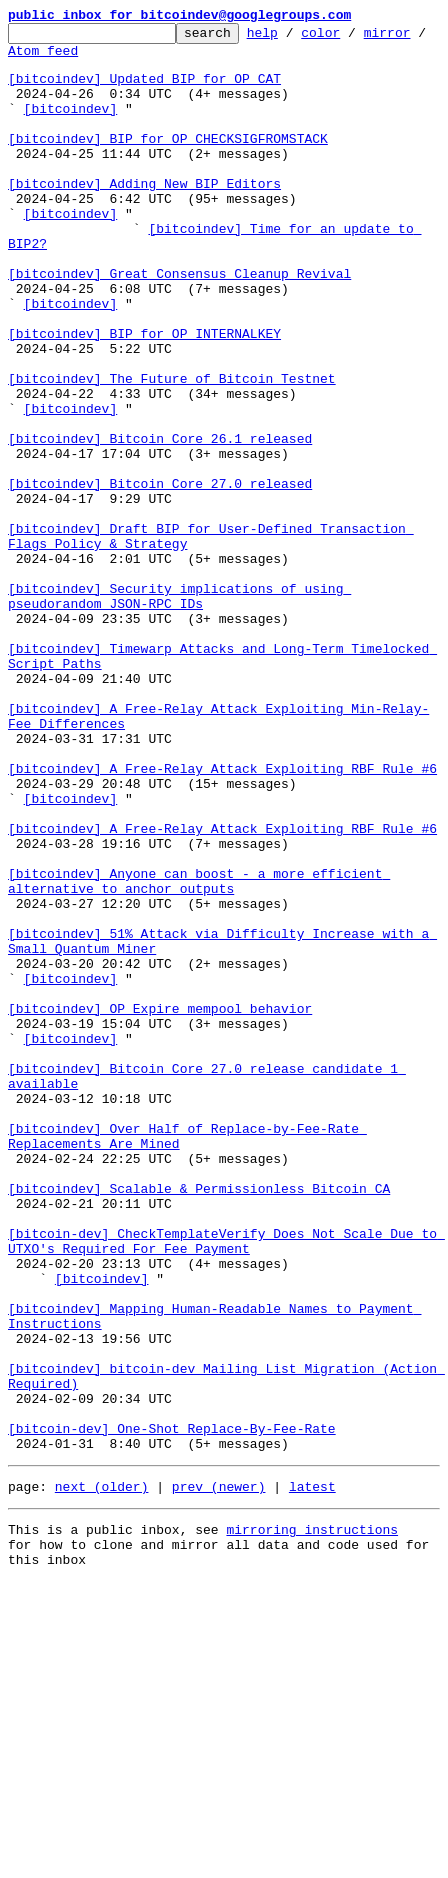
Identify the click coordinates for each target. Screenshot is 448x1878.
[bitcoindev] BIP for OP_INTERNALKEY (144, 396)
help (293, 38)
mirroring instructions (312, 1820)
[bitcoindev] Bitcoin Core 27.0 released (160, 576)
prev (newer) (219, 1774)
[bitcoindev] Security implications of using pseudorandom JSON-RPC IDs (179, 711)
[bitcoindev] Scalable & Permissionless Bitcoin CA (199, 1422)
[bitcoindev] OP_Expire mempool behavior (160, 1206)
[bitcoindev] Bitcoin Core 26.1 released (160, 522)
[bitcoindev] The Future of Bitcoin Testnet (172, 450)
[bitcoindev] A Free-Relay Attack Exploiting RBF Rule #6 (222, 918)
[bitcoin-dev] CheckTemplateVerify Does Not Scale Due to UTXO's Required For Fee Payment (226, 1485)
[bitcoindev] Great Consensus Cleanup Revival (179, 324)
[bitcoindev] (71, 126)
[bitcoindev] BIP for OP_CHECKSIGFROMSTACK (168, 162)
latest (312, 1774)
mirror (31, 59)
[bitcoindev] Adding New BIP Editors (144, 216)
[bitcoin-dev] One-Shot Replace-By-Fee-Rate (172, 1710)
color (351, 38)
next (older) (102, 1774)
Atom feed (113, 59)
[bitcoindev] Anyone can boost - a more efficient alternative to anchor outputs (199, 1053)
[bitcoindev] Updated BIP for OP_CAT (144, 90)
